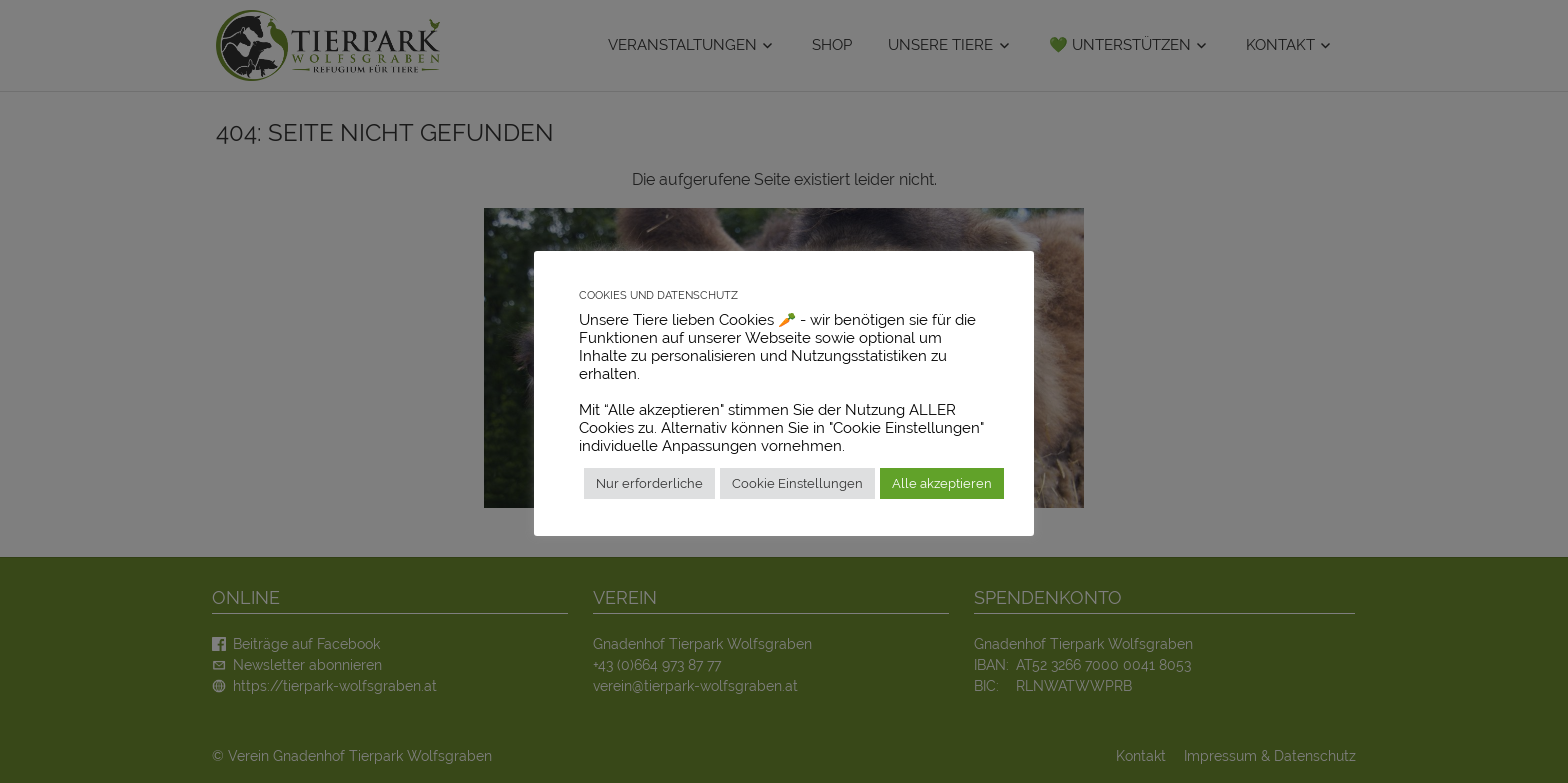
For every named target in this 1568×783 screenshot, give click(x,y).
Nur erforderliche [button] (649, 483)
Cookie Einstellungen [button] (797, 483)
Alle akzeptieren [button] (942, 483)
